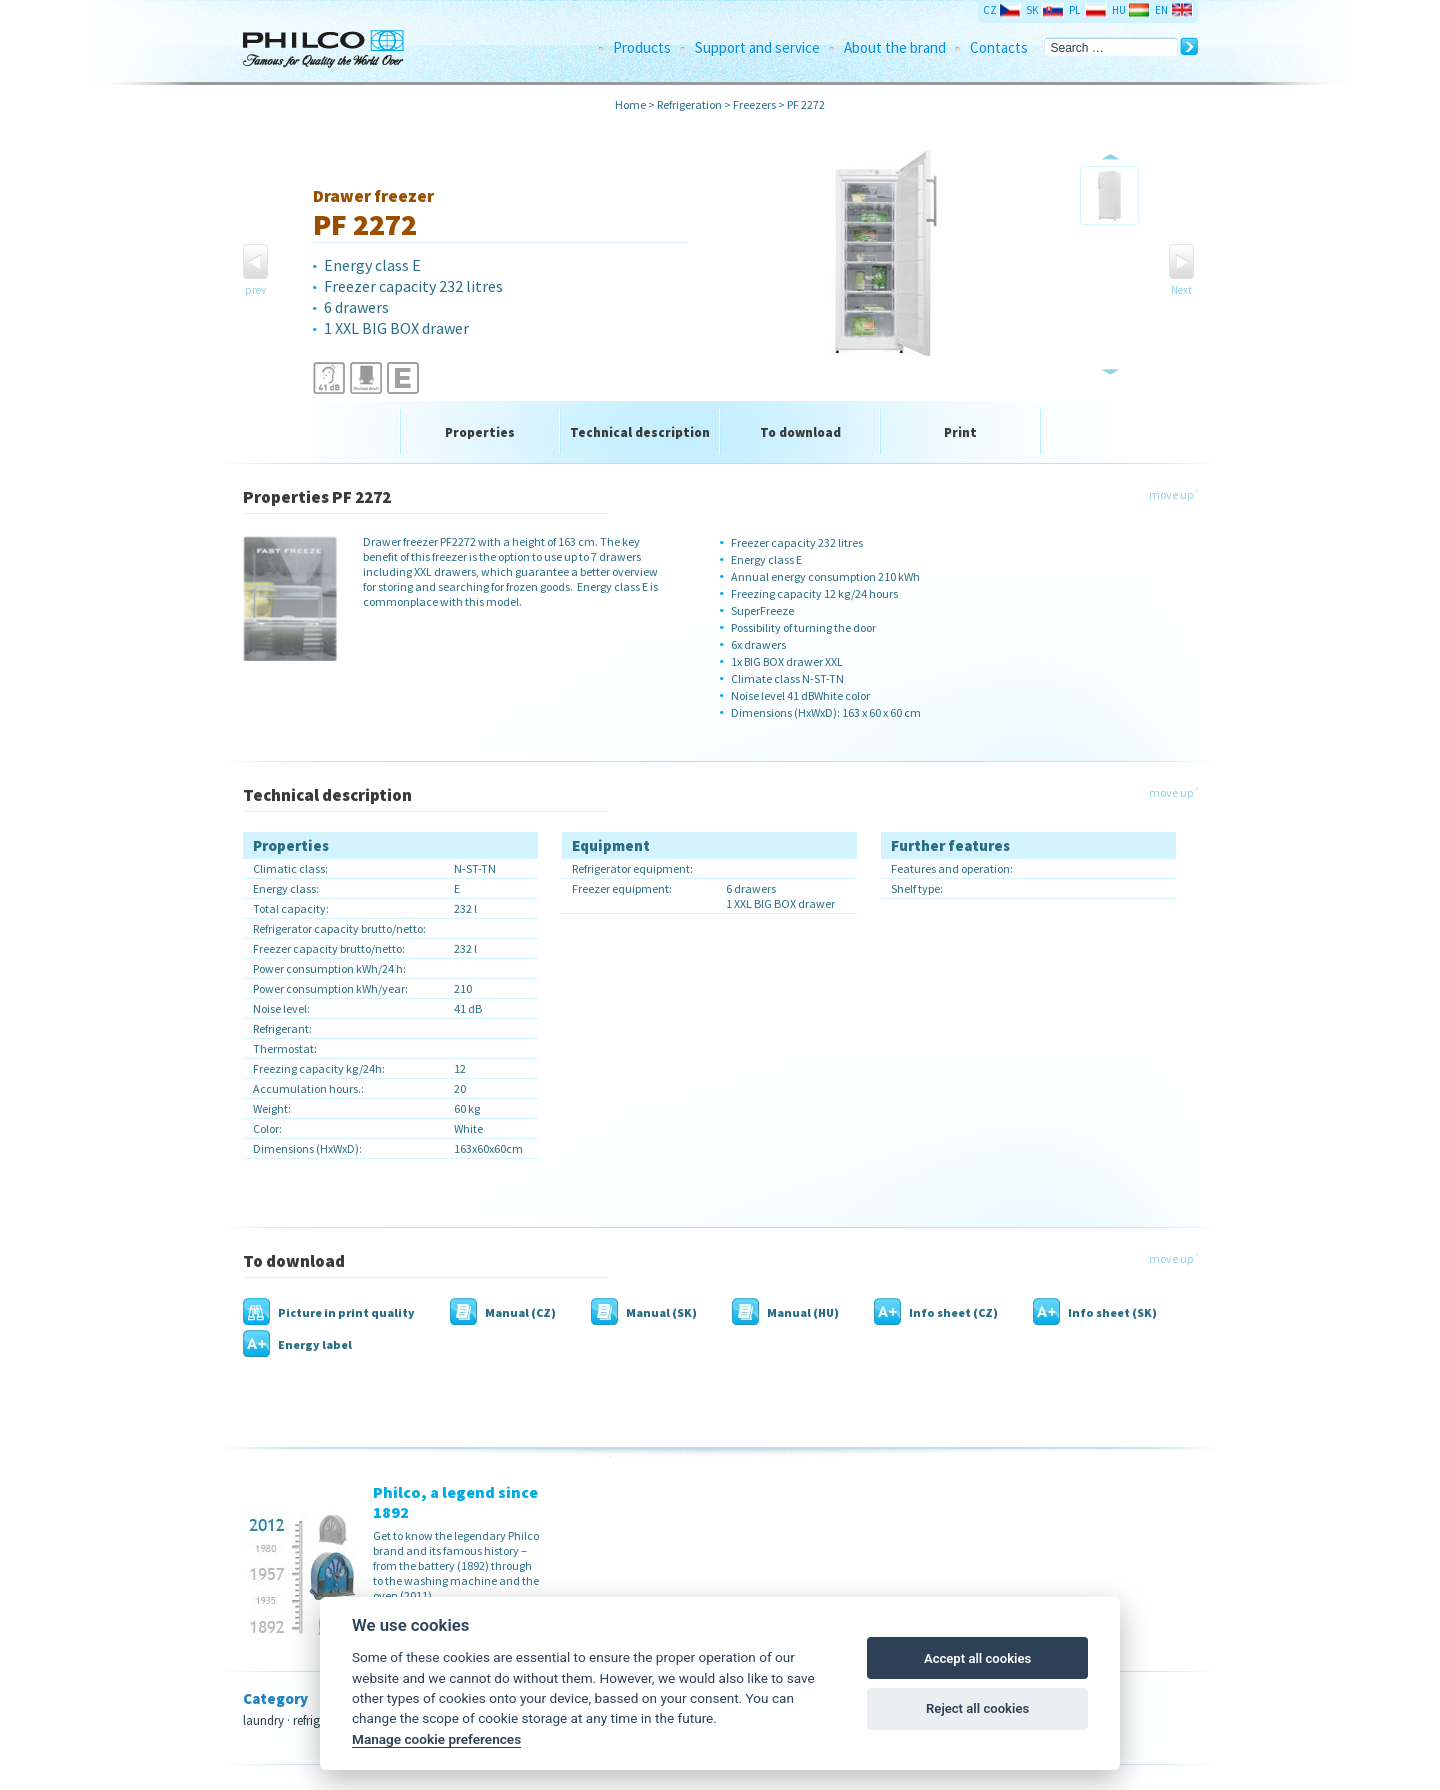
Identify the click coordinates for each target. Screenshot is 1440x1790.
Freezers (754, 104)
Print (960, 432)
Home (630, 104)
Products (642, 47)
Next (1181, 290)
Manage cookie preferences (436, 1739)
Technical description (640, 432)
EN (1161, 10)
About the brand (895, 47)
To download (800, 432)
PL (1074, 10)
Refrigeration (689, 104)
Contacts (999, 47)
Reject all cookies (977, 1708)
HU (1119, 10)
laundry (263, 1720)
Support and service (757, 47)
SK (1032, 10)
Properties (480, 432)
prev (255, 290)
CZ (990, 10)
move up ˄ (1173, 494)
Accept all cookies (977, 1658)
